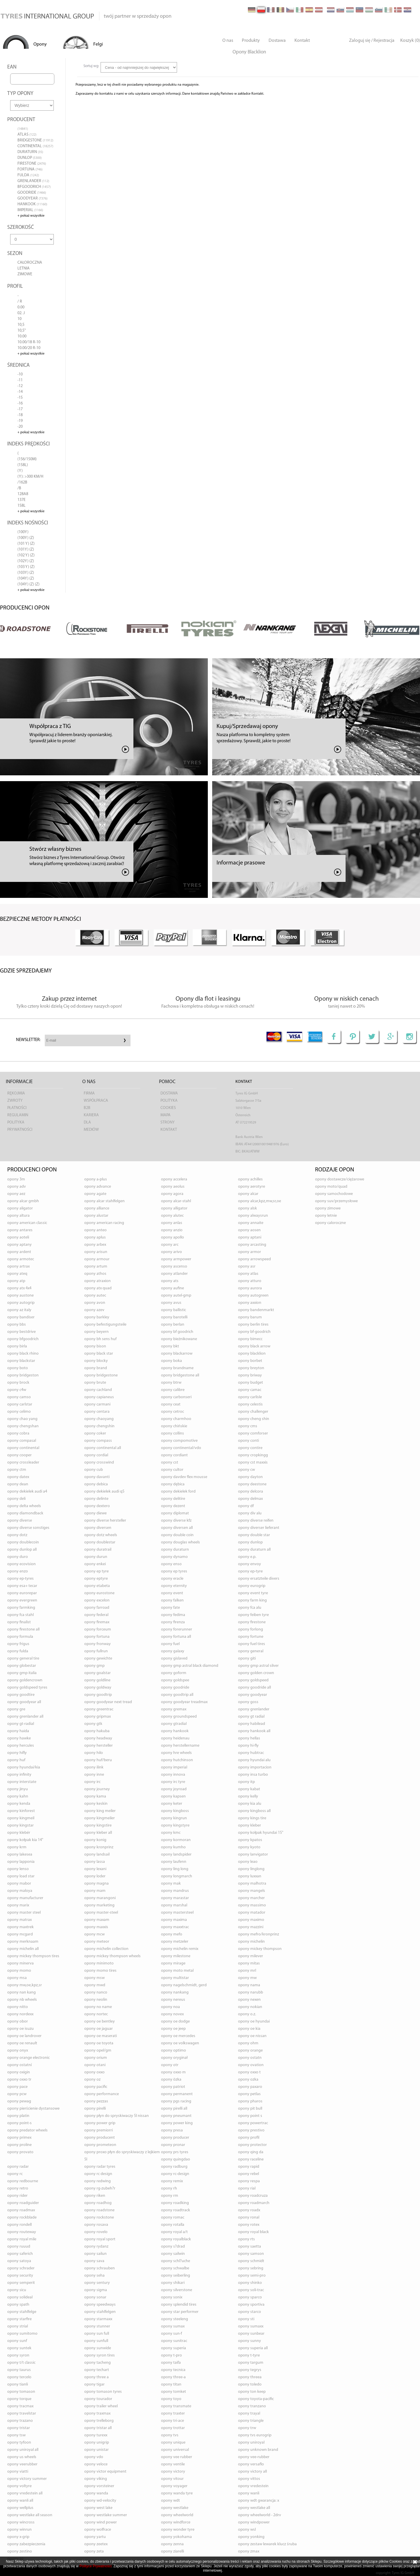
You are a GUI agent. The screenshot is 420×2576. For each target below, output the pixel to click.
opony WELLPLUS (20, 2508)
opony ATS (169, 1281)
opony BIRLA (17, 1346)
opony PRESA (172, 2130)
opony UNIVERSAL (175, 2450)
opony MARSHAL (174, 1905)
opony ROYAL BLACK (253, 2232)
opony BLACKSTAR (21, 1361)
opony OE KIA (249, 2029)
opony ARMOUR (97, 1259)
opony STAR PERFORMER (180, 2312)
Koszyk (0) (410, 40)
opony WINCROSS (21, 2522)
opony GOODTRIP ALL (177, 1695)
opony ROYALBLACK (176, 2239)
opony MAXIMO (251, 1920)
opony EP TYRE (96, 1571)
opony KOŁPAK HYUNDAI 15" (260, 1833)
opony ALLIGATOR (174, 1208)
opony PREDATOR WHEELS (27, 2130)
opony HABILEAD (251, 1724)
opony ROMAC (172, 2217)
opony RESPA (249, 2181)
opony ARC (169, 1245)
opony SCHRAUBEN (99, 2268)
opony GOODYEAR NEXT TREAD (108, 1702)
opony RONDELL (19, 2225)
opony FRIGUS (18, 1644)
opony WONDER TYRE (177, 2530)
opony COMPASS (98, 1441)
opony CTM (16, 1470)
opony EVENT (172, 1593)
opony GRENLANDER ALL (25, 1716)
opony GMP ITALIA (22, 1673)
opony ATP (16, 1281)
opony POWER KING (177, 2123)
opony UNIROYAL (251, 2442)
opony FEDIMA (173, 1615)
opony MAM (95, 1891)
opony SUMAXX (250, 2326)
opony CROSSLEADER (23, 1462)
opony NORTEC (96, 2014)
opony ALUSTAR (96, 1216)
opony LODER (95, 1876)
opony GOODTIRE (21, 1695)
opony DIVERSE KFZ (176, 1520)
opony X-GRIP (18, 2537)
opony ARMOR (249, 1252)
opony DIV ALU (250, 1513)
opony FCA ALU (249, 1608)
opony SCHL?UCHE (175, 2261)
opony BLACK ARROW (254, 1346)
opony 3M (16, 1179)
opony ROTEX (248, 2225)
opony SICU (16, 2290)
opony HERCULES (20, 1745)
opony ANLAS (171, 1223)
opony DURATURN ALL (254, 1549)
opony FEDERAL (96, 1615)
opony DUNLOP (250, 1542)
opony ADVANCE (97, 1186)
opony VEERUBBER (22, 2464)
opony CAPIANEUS (99, 1397)
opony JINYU (17, 1789)
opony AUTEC (95, 1295)
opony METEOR (96, 1941)
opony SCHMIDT (251, 2261)
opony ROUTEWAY (21, 2232)
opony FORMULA (20, 1637)
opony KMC (170, 1833)
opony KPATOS (250, 1840)
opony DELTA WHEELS (24, 1506)
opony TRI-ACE (172, 2421)
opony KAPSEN (173, 1796)
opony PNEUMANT (176, 2116)
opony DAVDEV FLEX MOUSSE (184, 1477)
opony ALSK (247, 1208)
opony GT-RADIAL (20, 1724)
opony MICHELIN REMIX (179, 1949)
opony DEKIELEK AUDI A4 (27, 1491)
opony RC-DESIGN (175, 2174)
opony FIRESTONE (252, 1622)
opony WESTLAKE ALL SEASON (29, 2515)
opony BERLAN (172, 1324)
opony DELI (16, 1499)
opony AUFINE (172, 1288)
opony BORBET (250, 1361)
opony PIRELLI (95, 2108)
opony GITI (247, 1658)
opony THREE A (96, 2377)
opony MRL (247, 1971)
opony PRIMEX (19, 2137)
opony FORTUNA (97, 1637)
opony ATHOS (95, 1274)
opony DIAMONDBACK (25, 1513)
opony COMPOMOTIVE (179, 1441)
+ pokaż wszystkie (30, 215)
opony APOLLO (172, 1237)
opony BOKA (171, 1361)
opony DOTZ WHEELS (100, 1535)
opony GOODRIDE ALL (254, 1687)
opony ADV (16, 1186)
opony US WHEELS (21, 2457)
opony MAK (171, 1883)
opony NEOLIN (95, 2000)
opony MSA (17, 1978)
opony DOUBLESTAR (99, 1542)
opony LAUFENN (173, 1862)
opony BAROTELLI (174, 1317)
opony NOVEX (172, 2014)
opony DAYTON (250, 1477)
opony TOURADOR (98, 2399)
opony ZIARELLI (172, 2551)
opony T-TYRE (249, 2355)
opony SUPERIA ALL (253, 2348)
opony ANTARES (20, 1230)
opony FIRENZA (173, 1622)
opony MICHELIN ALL (23, 1949)
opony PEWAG (19, 2101)
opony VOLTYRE (19, 2486)
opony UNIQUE (173, 2442)
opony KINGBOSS (175, 1811)
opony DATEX (18, 1477)
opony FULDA (17, 1651)
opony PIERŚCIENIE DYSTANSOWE (33, 2108)
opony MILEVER (250, 1956)
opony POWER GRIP (99, 2123)
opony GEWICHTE (98, 1658)
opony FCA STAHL (20, 1615)
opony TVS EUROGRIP (254, 2435)
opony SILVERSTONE (176, 2290)
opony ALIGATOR (20, 1208)
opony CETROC (172, 1412)
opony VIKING (95, 2479)
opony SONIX (171, 2297)
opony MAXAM (96, 1920)
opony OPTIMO (173, 2050)
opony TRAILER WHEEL (101, 2406)
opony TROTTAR (173, 2428)
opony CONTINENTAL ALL (102, 1448)
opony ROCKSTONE (99, 2217)
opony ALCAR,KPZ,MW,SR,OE (259, 1201)
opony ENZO (17, 1571)
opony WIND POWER (100, 2522)
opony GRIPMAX (97, 1716)
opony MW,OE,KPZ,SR (24, 1985)
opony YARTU (95, 2537)
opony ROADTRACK (175, 2210)
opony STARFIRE (19, 2319)
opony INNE (94, 1775)
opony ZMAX (248, 2551)
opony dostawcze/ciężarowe (339, 1179)
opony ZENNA (172, 2544)
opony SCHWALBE (175, 2268)
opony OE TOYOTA (98, 2043)
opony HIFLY (17, 1753)
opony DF (246, 1506)
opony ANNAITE (250, 1223)
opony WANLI (248, 2493)
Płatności (16, 1108)
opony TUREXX (95, 2435)
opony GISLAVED (174, 1658)
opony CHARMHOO (176, 1419)
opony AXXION (249, 1303)
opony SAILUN (95, 2254)
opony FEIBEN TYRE (253, 1615)
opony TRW (247, 2428)
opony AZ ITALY (19, 1310)
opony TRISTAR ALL (98, 2428)
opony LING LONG (174, 1869)
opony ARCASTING (252, 1245)
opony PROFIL (248, 2137)
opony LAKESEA (19, 1854)
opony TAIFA (171, 2363)
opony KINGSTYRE (175, 1825)
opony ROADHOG (98, 2203)
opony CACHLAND (98, 1390)
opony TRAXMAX (97, 2413)
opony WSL (247, 2530)
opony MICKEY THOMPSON (260, 1949)
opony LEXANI (95, 1869)
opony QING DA (250, 2152)
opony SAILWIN (173, 2254)
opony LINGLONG (251, 1869)
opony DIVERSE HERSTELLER (105, 1520)
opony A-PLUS (95, 1179)
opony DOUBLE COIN (177, 1535)
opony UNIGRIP (96, 2442)
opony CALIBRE (173, 1390)
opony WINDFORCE (175, 2522)
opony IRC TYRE (173, 1782)
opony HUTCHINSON (177, 1760)
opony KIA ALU (249, 1804)
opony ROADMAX (21, 2210)
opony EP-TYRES (20, 1578)
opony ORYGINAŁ (174, 2058)
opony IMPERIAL (174, 1767)
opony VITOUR (172, 2479)
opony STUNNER (97, 2326)
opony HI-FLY (248, 1745)
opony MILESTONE (175, 1956)
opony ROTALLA (172, 2225)
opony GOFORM (173, 1673)
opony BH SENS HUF (100, 1339)
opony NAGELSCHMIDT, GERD (184, 1985)
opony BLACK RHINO (23, 1353)
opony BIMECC (250, 1339)
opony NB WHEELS (22, 2000)
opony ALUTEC (172, 1216)
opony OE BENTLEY (99, 2021)
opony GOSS (248, 1702)
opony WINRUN (19, 2530)
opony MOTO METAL (177, 1971)
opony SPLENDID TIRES (178, 2304)
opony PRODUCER (175, 2137)
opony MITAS (249, 1963)
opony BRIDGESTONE (101, 1375)
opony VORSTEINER (99, 2486)
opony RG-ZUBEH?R (99, 2188)
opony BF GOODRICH (177, 1332)
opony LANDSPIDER (176, 1854)
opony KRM (16, 1847)
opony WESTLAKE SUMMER (105, 2515)
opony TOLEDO (250, 2384)
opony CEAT (170, 1404)
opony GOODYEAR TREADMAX (184, 1702)
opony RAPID (248, 2167)
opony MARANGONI (100, 1898)
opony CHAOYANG (99, 1419)
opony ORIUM (95, 2058)
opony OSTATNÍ (19, 2065)
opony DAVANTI (97, 1477)
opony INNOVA (173, 1775)
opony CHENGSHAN (23, 1426)
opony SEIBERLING (175, 2275)
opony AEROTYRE (251, 1186)
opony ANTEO (95, 1230)
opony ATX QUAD (98, 1288)
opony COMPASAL (21, 1441)
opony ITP (246, 1782)
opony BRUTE (95, 1382)
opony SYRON (18, 2355)
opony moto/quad (331, 1186)
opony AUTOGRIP (21, 1303)
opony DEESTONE (252, 1484)
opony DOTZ (17, 1535)
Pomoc (167, 1081)
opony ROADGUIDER (23, 2203)
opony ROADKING (175, 2203)
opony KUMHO (173, 1847)
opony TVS (169, 2435)
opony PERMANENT (177, 2094)
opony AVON (94, 1303)
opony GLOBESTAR (21, 1666)
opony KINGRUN (174, 1818)
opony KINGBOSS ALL (254, 1811)
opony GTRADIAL (174, 1724)
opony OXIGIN (18, 2072)
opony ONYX (17, 2050)
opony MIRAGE (173, 1963)
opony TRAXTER (173, 2413)
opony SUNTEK (19, 2348)
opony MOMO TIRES (100, 1971)
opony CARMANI (97, 1404)
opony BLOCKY (96, 1361)
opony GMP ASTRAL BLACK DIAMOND (189, 1666)
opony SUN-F (171, 2333)
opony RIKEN (94, 2196)
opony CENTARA (97, 1412)
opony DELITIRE (173, 1499)
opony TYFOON (19, 2442)
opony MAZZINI (250, 1927)
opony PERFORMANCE (101, 2094)
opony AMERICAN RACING (104, 1223)
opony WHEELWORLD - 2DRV (259, 2515)
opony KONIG (95, 1840)
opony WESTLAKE (174, 2508)
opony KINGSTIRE (98, 1825)
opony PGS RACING (176, 2101)
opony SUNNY (249, 2341)
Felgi (98, 44)
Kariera (91, 1115)
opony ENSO (171, 1564)
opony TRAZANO (20, 2421)
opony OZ (92, 2079)
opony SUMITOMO (22, 2333)
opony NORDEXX (20, 2014)
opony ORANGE (250, 2050)
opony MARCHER (251, 1898)
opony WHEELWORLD (177, 2515)
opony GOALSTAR (97, 1673)
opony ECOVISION (21, 1564)
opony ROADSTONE (99, 2210)
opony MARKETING (99, 1905)
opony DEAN (17, 1484)
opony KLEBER (249, 1825)
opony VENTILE (173, 2464)
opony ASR (246, 1266)
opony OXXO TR (19, 2079)
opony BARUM (250, 1317)
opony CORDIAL (96, 1455)
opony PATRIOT (173, 2087)
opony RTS (246, 2239)
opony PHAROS (250, 2101)
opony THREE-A (173, 2377)
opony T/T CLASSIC (21, 2363)
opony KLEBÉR (18, 1833)
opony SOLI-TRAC (251, 2290)
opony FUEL (170, 1644)
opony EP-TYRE (250, 1571)
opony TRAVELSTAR (21, 2413)
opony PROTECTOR (252, 2145)
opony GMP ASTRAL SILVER (258, 1666)
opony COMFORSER (253, 1433)
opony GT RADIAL (251, 1716)
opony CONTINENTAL (23, 1448)
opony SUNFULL (96, 2341)
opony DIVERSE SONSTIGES (28, 1528)
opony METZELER (174, 1941)
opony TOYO (171, 2399)
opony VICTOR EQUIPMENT (105, 2471)
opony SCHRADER (21, 2268)
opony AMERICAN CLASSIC (27, 1223)
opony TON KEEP (252, 2392)
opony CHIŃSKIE (174, 1426)
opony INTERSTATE (21, 1782)
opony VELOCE (96, 2464)
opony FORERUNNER (176, 1629)
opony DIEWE (95, 1513)
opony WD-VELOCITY (100, 2500)
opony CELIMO (19, 1412)
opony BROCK (18, 1382)
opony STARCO (249, 2312)
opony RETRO (17, 2188)
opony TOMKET (173, 2392)
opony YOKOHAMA (176, 2537)
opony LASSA (94, 1862)
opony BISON (95, 1346)
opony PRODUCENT (99, 2137)
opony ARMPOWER (176, 1259)
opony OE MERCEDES (178, 2036)
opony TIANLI (17, 2384)
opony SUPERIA (173, 2348)
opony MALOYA (19, 1891)
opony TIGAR (94, 2384)
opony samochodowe (334, 1194)
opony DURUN (95, 1557)
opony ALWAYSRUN (253, 1216)
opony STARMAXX (98, 2319)
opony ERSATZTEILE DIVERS (258, 1578)
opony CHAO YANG (22, 1419)
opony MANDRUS (175, 1891)
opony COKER (95, 1433)
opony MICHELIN (251, 1941)
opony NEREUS (173, 2000)
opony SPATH (18, 2304)
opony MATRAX (19, 1920)
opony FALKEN (172, 1600)
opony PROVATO (20, 2152)
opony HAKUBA (97, 1731)
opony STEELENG (174, 2319)
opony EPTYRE (96, 1578)
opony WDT (170, 2500)
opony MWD (94, 1985)
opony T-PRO (171, 2355)
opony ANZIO (172, 1230)
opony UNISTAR (96, 2450)
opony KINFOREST (21, 1811)
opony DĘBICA (173, 1484)
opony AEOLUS (173, 1186)
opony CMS (247, 1426)
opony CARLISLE (250, 1397)
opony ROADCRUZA (253, 2196)
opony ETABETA (97, 1586)
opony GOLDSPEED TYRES (27, 1687)
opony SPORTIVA (251, 2304)
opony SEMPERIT (21, 2283)
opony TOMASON (21, 2392)
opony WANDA (96, 2493)
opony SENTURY (97, 2283)
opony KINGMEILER (99, 1818)
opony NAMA (249, 1985)
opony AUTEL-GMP (176, 1295)
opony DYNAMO (174, 1557)
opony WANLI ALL (20, 2500)
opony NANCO (95, 1992)
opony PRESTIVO (251, 2130)
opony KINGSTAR (20, 1825)
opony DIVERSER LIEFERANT (258, 1528)
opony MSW (94, 1978)
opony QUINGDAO (175, 2159)
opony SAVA (94, 2261)
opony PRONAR (173, 2145)
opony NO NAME (98, 2007)
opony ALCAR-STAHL (176, 1201)
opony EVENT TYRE (253, 1593)
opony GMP (94, 1666)
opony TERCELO (19, 2377)
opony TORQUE (19, 2399)
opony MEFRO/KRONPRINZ (258, 1934)
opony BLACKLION (252, 1353)
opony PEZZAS (96, 2101)
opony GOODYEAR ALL (24, 1702)
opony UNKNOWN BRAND (258, 2450)
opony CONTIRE (250, 1448)
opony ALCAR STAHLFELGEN (104, 1201)
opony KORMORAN (176, 1840)
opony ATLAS (248, 1274)
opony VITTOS (249, 2479)
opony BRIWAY (250, 1375)
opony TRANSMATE (176, 2406)
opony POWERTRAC (253, 2123)
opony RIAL (246, 2188)
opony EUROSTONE (99, 1593)
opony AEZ (16, 1194)
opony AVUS (171, 1303)
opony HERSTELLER (98, 1745)
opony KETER (171, 1804)
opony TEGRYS (249, 2370)
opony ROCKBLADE (22, 2217)
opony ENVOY (249, 1564)
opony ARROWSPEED (254, 1259)
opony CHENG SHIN (253, 1419)
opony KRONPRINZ (98, 1847)
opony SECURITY (20, 2275)
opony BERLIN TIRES (253, 1324)
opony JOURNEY (97, 1789)
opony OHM (248, 2043)
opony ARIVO (171, 1252)
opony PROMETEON (100, 2145)
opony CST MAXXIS (253, 1462)
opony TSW (16, 2435)
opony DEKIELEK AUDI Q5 (104, 1491)
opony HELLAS (249, 1738)
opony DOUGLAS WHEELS (180, 1542)
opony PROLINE (19, 2145)
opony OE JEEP (173, 2029)
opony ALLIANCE (96, 1208)
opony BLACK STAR (98, 1353)
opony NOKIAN (250, 2007)
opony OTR (169, 2065)
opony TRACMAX (20, 2406)
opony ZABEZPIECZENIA (26, 2544)
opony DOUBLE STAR (254, 1535)
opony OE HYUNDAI (254, 2021)
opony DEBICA (96, 1484)
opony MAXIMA (174, 1920)
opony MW (247, 1978)
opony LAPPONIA (21, 1862)
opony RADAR (18, 2167)
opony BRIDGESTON (23, 1375)
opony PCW (16, 2094)
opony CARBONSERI (176, 1397)
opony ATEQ (17, 1274)
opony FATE (170, 1608)
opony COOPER (19, 1455)
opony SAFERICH (20, 2254)
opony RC (15, 2174)
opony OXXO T (249, 2072)
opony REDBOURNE (22, 2181)
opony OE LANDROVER (24, 2036)
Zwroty (15, 1101)
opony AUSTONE (20, 1295)
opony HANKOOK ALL (254, 1731)
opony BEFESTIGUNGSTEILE (105, 1324)
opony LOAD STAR (21, 1876)
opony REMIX (172, 2181)
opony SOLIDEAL (20, 2297)
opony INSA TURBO (253, 1775)
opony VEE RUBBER (176, 2457)
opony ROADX (249, 2210)
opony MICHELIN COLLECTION (106, 1949)
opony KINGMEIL (20, 1818)
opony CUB (93, 1470)
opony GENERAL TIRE (23, 1658)
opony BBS (16, 1324)
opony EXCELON (97, 1600)
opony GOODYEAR (252, 1695)
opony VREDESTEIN (253, 2486)
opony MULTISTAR (175, 1978)
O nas (227, 40)
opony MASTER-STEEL (101, 1912)
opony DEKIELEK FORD (178, 1491)
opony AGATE (95, 1194)
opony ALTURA (18, 1216)
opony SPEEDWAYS (100, 2304)
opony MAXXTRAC (175, 1927)
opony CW (246, 1470)
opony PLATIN (18, 2116)
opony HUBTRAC (251, 1753)
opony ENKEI (95, 1564)
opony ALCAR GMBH (23, 1201)
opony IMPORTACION (254, 1767)
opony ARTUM (95, 1266)
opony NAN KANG (21, 1992)
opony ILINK (93, 1767)
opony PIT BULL (250, 2108)
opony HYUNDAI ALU (254, 1760)
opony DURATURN (175, 1549)
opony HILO (93, 1753)
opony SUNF (17, 2341)
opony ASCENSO (174, 1266)
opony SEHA (94, 2275)
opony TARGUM (250, 2363)
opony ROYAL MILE (21, 2239)
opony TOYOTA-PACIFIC (256, 2399)
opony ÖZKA (171, 2079)
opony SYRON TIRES (99, 2355)
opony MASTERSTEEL (177, 1912)
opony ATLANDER (174, 1274)
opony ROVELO (96, 2232)
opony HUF (16, 1760)
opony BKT (170, 1346)
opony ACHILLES (250, 1179)
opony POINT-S (19, 2123)
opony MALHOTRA (252, 1883)
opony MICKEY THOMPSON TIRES (33, 1956)
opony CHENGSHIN (99, 1426)
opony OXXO (94, 2072)
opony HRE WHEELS (176, 1753)
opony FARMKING (21, 1608)
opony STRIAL (17, 2326)
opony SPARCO (250, 2297)
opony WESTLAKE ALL (254, 2508)
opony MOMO (19, 1971)
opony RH (169, 2188)
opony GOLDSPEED (253, 1680)
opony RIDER (17, 2196)
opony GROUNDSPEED (179, 1716)
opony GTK (93, 1724)
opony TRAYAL (249, 2413)
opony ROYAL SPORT (99, 2239)
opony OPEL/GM (97, 2050)
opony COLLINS (172, 1433)
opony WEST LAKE (98, 2508)
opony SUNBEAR (251, 2333)
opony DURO (17, 1557)
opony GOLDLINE (97, 1680)
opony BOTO (17, 1368)
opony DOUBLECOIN (23, 1542)
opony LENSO (18, 1869)
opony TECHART (96, 2370)
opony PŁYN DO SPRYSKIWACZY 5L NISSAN (116, 2116)
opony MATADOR (251, 1912)
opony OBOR (17, 2021)
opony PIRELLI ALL (174, 2108)
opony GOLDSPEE (175, 1680)
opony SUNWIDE (97, 2348)
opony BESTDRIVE (21, 1332)
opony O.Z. (247, 2014)
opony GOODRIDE (175, 1687)
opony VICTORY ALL (252, 2471)
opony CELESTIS (250, 1404)
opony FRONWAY (97, 1644)
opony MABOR (19, 1883)
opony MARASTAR (175, 1898)
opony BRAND (95, 1368)
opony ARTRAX (18, 1266)
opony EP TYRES (174, 1571)
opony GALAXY (172, 1651)
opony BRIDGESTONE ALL (180, 1375)
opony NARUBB (250, 1992)
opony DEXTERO (97, 1506)
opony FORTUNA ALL (176, 1637)
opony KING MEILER (100, 1811)
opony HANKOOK (175, 1731)
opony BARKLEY (96, 1317)
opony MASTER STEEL (24, 1912)
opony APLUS (95, 1237)
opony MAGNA (96, 1883)
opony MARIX (18, 1905)
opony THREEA (250, 2377)
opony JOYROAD (174, 1789)
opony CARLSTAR (19, 1404)
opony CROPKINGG (253, 1455)
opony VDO (93, 2457)
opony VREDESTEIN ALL (24, 2493)
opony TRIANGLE (251, 2421)
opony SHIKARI (173, 2283)
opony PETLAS (249, 2094)
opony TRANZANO (252, 2406)
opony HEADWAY (98, 1738)
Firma (89, 1093)
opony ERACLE (172, 1578)
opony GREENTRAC (98, 1709)
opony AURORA (250, 1288)
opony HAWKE (19, 1738)
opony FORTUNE (250, 1637)
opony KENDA (18, 1804)
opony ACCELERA (174, 1179)
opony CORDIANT (174, 1455)
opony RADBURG (174, 2167)
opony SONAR (95, 2297)
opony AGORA (172, 1194)
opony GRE (16, 1709)
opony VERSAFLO (251, 2464)
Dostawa (277, 40)
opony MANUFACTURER (25, 1898)
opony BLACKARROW (176, 1353)
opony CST (169, 1462)
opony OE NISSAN (252, 2036)
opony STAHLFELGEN (100, 2312)
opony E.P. (247, 1557)
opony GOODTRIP (98, 1695)
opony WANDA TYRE (177, 2493)
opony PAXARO (250, 2087)
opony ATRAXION (97, 1281)
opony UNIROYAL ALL (22, 2450)
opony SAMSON (251, 2254)
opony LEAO (248, 1862)
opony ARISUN (95, 1252)
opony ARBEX (95, 1245)
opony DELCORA (250, 1491)
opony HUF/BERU (98, 1760)
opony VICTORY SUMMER (27, 2479)
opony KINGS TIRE (252, 1818)
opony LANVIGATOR (253, 1854)
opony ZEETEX (96, 2544)
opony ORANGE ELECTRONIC (28, 2058)
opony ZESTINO (19, 2551)
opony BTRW (171, 1382)
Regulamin (17, 1115)
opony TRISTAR (18, 2428)
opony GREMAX (173, 1709)
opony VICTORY (173, 2471)
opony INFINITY (19, 1775)
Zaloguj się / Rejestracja (371, 40)
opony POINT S (250, 2116)
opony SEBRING (250, 2268)
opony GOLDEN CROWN (256, 1673)
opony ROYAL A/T (174, 2232)
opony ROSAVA (96, 2225)
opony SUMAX (173, 2326)
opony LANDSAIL (97, 1854)
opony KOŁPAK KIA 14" (25, 1840)
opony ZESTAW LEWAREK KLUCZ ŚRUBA (267, 2544)
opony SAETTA (249, 2246)
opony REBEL (248, 2174)
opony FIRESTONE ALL (23, 1629)
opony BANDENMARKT (256, 1310)
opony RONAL (248, 2217)
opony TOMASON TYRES (103, 2392)
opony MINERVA (20, 1963)
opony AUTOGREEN (253, 1295)
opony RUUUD (18, 2246)
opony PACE (17, 2087)
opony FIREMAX (96, 1622)
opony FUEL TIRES (251, 1644)
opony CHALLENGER (253, 1412)
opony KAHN (17, 1796)
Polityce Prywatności (96, 2566)
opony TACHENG (97, 2363)
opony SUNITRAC (174, 2341)
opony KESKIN (96, 1804)
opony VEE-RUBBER (253, 2457)
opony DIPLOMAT (175, 1513)
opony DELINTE (96, 1499)
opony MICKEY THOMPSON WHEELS (112, 1956)
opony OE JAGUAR (98, 2029)
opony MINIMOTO (99, 1963)
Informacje (19, 1081)
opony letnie (326, 1216)
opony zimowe (328, 1208)
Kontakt (302, 40)
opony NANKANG (175, 1992)
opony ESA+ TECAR (22, 1586)
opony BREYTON (251, 1368)
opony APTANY (19, 1245)
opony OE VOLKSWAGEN (180, 2043)
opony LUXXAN (249, 1876)
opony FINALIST (19, 1622)
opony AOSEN (249, 1230)
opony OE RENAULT (22, 2043)
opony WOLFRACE (97, 2530)
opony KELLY (248, 1796)
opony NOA (170, 2007)
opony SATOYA (19, 2261)
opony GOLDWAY (97, 1687)
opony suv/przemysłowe (336, 1201)
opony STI (246, 2319)
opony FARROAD (96, 1608)
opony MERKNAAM (22, 1941)
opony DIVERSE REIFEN (256, 1520)
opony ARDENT (19, 1252)
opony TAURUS (19, 2370)
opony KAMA (95, 1796)
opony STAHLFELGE (21, 2312)
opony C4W (16, 1390)
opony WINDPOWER (254, 2522)
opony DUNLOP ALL (22, 1549)
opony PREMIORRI (98, 2130)
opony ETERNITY (174, 1586)
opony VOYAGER (174, 2486)
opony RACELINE (251, 2159)
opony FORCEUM (97, 1629)
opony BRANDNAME (177, 1368)
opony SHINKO (250, 2283)
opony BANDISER (21, 1317)
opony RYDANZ (96, 2246)
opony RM (169, 2196)
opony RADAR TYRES (99, 2167)
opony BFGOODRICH (23, 1339)
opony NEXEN (249, 2000)
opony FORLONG (250, 1629)
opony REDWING (97, 2181)
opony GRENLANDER (253, 1709)
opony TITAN (171, 2384)
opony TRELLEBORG (99, 2421)
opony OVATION (251, 2065)
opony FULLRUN (96, 1651)
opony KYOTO (249, 1847)
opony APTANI (249, 1237)
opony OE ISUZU (20, 2029)
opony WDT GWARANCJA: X (258, 2500)
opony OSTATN (250, 2058)
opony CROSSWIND (99, 1462)
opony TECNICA (173, 2370)
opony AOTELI (18, 1237)
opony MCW (94, 1934)
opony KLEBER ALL (98, 1833)
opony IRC (92, 1782)
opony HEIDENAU (175, 1738)
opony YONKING (251, 2537)
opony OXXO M (173, 2072)
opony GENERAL (250, 1651)
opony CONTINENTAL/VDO (181, 1448)
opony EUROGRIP (251, 1586)
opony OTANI (95, 2065)
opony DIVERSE (19, 1520)
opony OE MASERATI (100, 2036)
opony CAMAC (249, 1390)
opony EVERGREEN (22, 1600)
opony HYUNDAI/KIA (23, 1767)
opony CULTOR (172, 1470)
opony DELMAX (250, 1499)
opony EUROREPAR (22, 1593)
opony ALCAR (248, 1194)
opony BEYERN (96, 1332)
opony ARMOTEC (20, 1259)
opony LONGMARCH (176, 1876)
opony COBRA (18, 1433)
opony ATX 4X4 (19, 1288)
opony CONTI (248, 1441)
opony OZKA (248, 2079)
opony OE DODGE (175, 2021)
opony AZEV (94, 1310)
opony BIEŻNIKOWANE (179, 1339)
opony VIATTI (17, 2471)
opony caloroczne (330, 1223)
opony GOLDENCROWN (24, 1680)
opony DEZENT (173, 1506)
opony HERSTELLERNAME (180, 1745)
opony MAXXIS (96, 1927)
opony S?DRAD (173, 2246)
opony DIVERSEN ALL (177, 1528)
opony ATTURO (249, 1281)
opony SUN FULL (96, 2333)
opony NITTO (17, 2007)
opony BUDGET (250, 1382)
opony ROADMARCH (253, 2203)
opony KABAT (249, 1789)
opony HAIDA (18, 1731)
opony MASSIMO (252, 1905)
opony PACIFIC (95, 2087)
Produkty (251, 40)
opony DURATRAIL (97, 1549)
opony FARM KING (252, 1600)
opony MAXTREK (20, 1927)
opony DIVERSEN (97, 1528)
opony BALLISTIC (173, 1310)
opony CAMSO (19, 1397)
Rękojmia (16, 1093)
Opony (40, 44)
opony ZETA (94, 2551)
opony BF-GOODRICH (254, 1332)
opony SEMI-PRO (252, 2275)
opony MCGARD (20, 1934)
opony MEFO (171, 1934)
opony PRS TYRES (174, 2152)
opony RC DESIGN (98, 2174)
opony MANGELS (251, 1891)
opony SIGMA (95, 2290)
